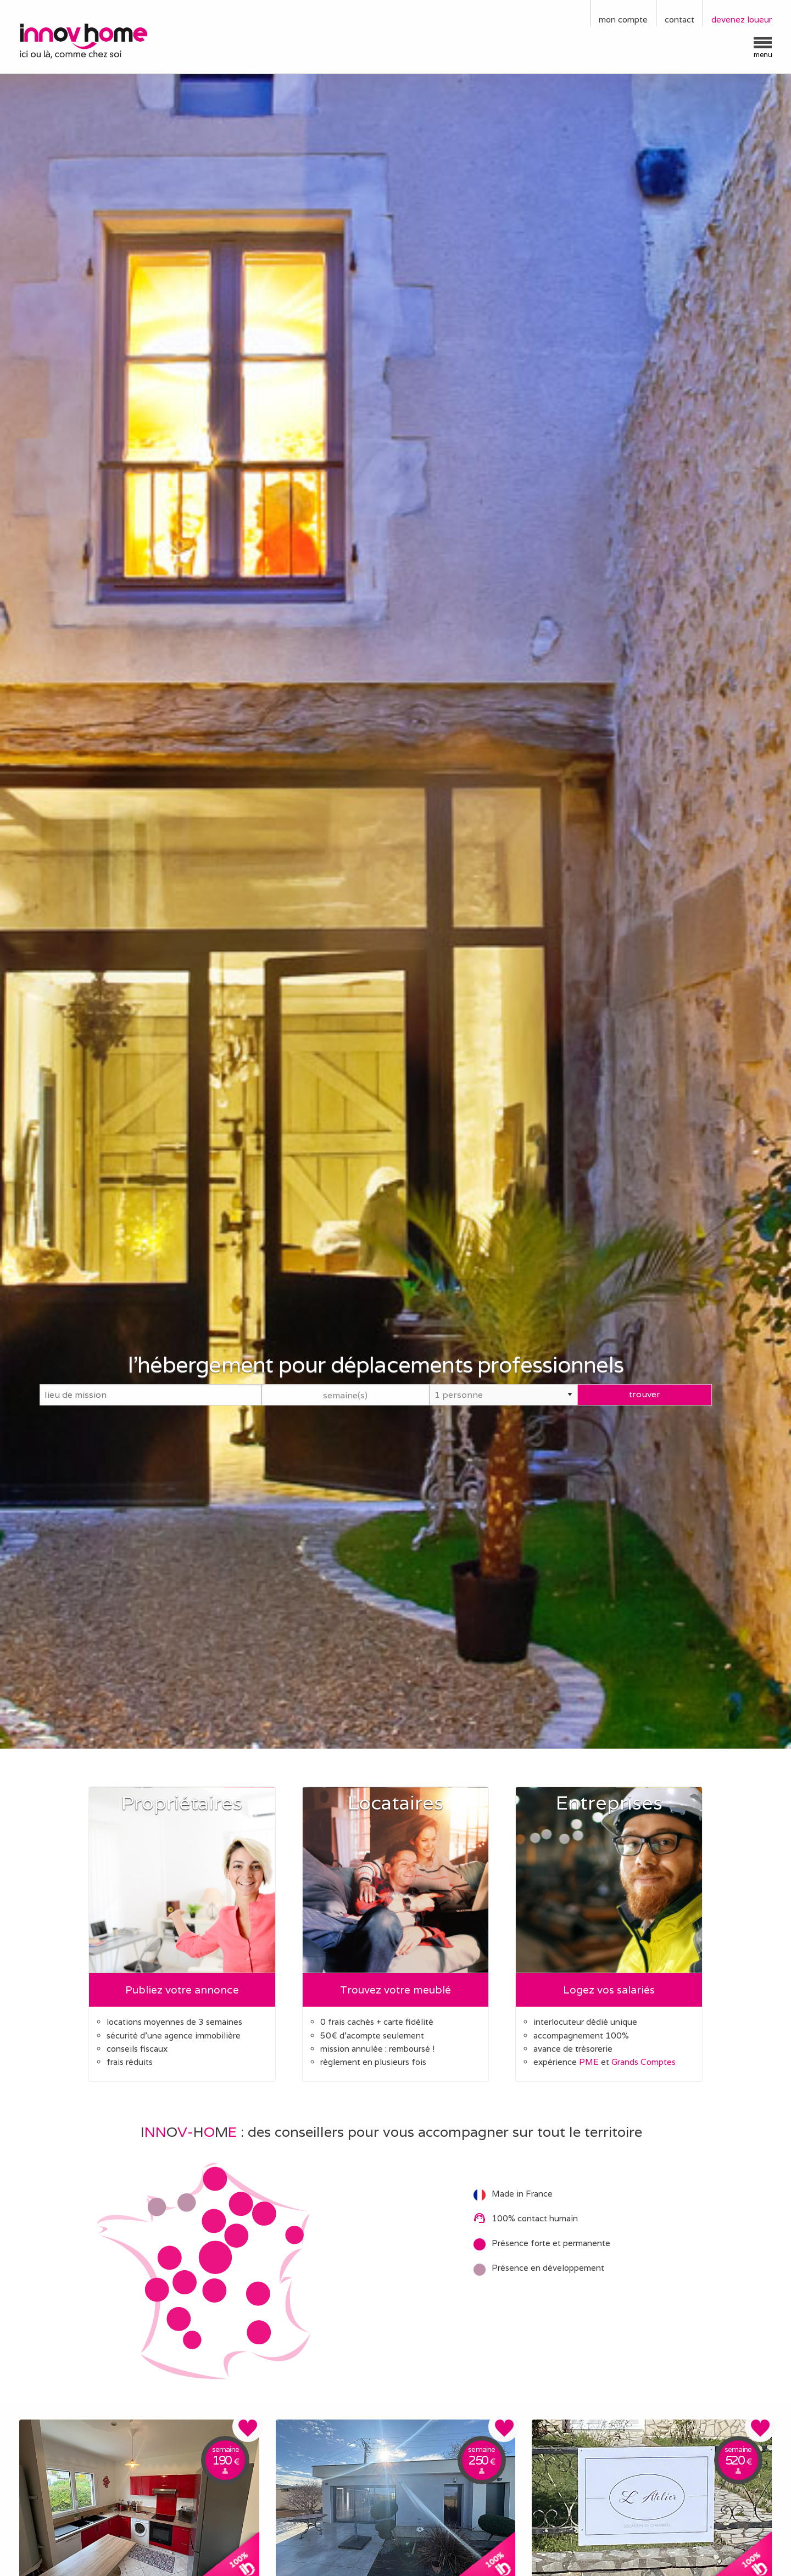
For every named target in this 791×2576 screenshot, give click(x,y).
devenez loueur (741, 19)
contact (679, 19)
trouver (644, 1394)
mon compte (623, 19)
